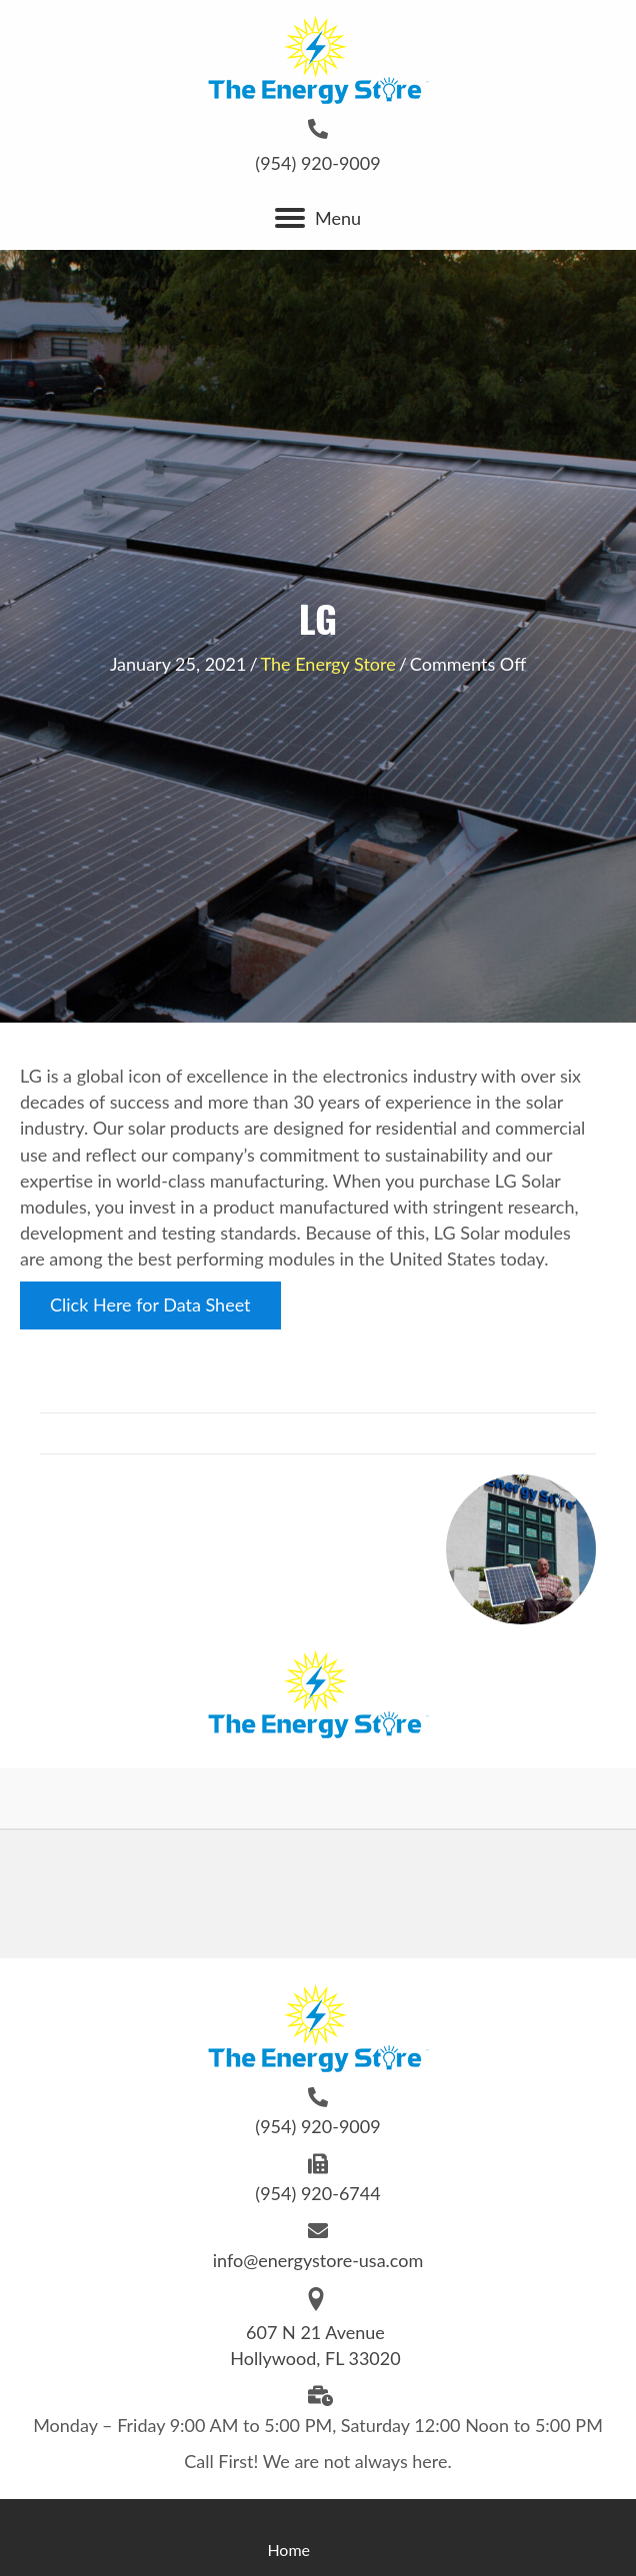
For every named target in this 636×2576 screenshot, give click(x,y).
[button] (290, 218)
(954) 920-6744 (317, 2193)
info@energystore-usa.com (318, 2260)
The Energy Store (328, 664)
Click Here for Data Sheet (150, 1304)
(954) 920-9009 (317, 163)
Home (288, 2549)
